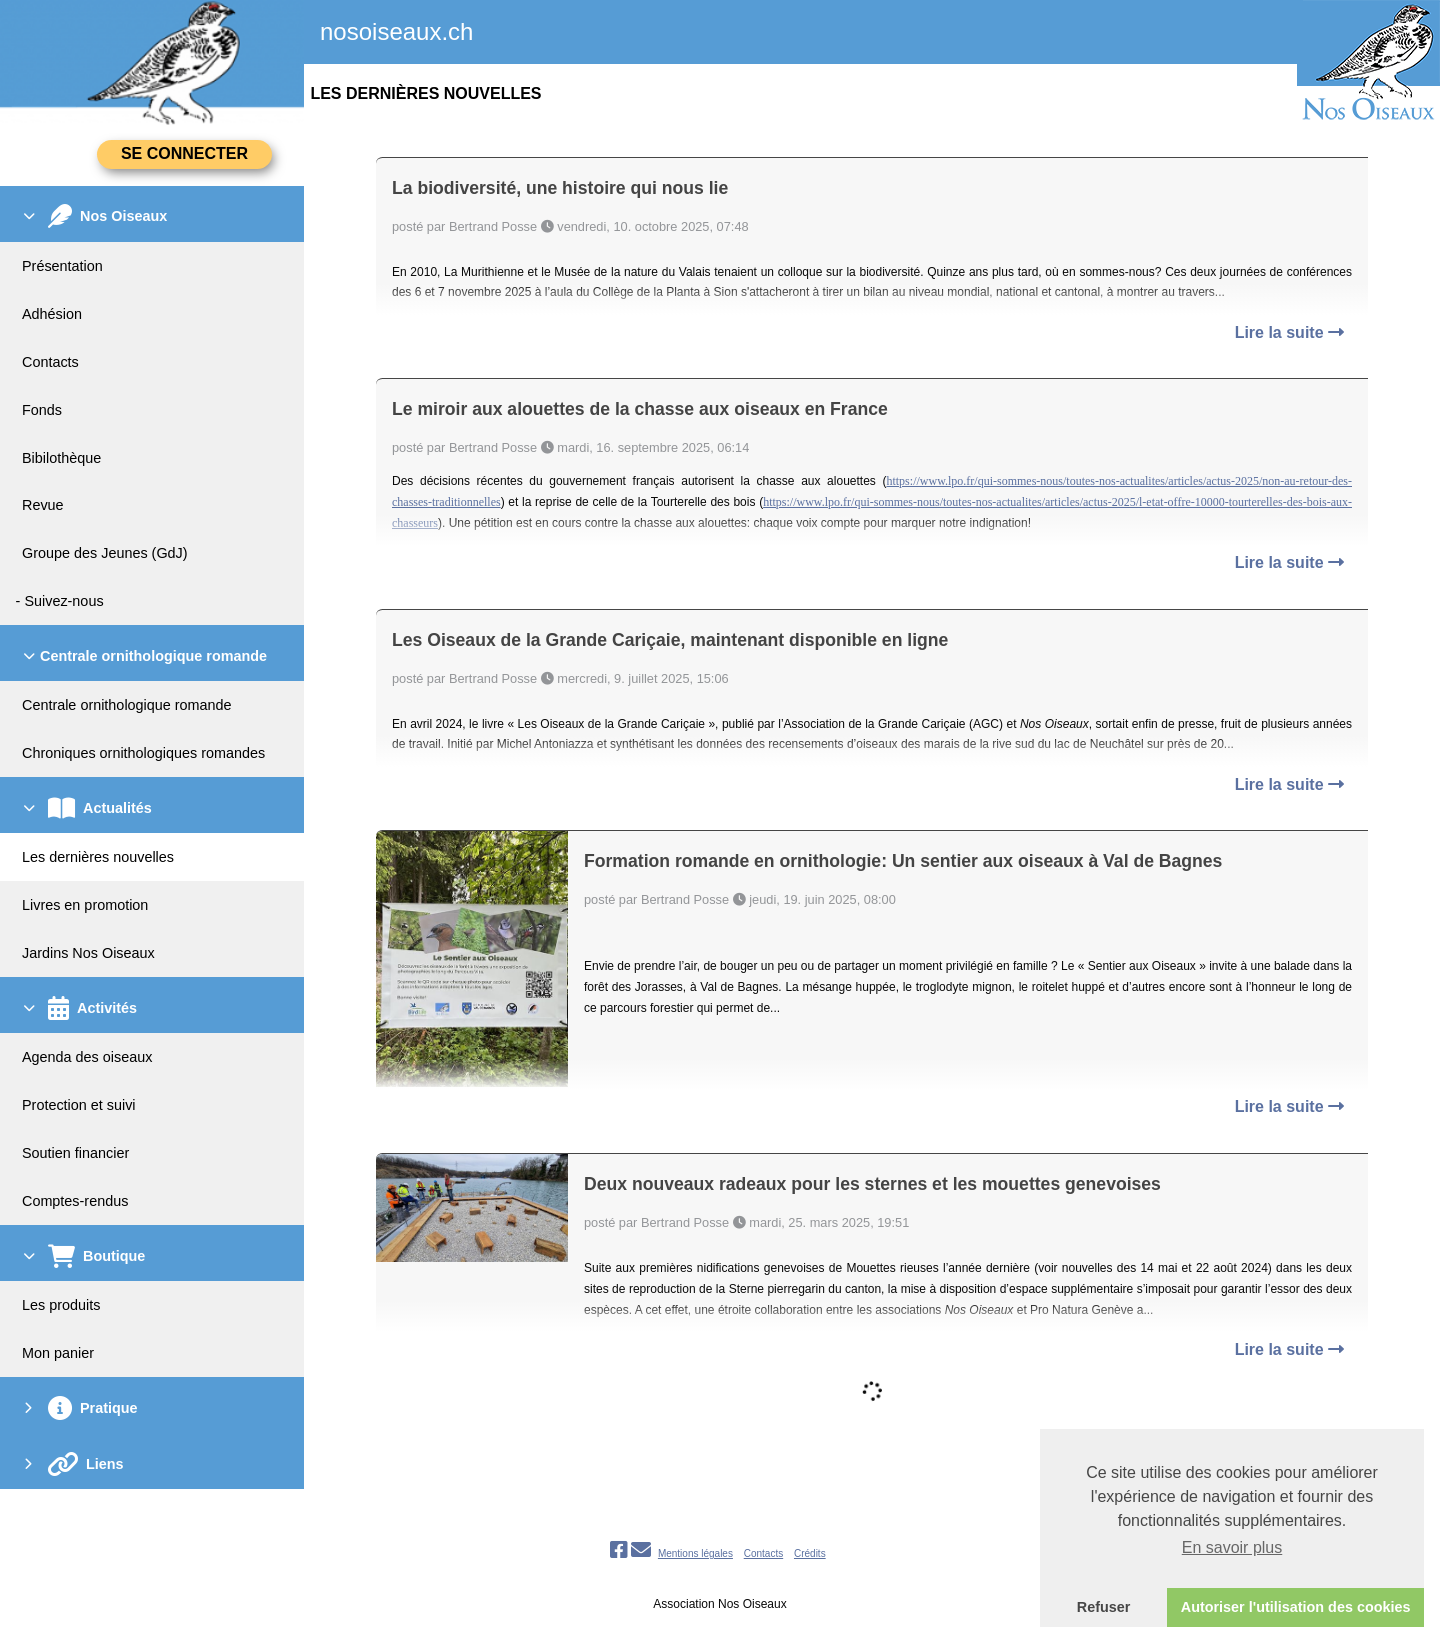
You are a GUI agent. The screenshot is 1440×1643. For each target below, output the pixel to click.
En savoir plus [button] (1232, 1547)
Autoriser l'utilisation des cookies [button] (1296, 1607)
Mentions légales (695, 1553)
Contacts (763, 1553)
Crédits (810, 1553)
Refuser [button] (1104, 1607)
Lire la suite (1289, 332)
